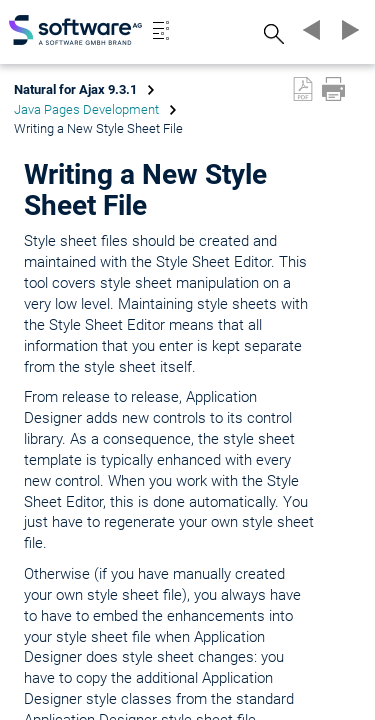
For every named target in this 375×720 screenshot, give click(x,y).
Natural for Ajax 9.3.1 (75, 89)
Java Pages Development (86, 109)
